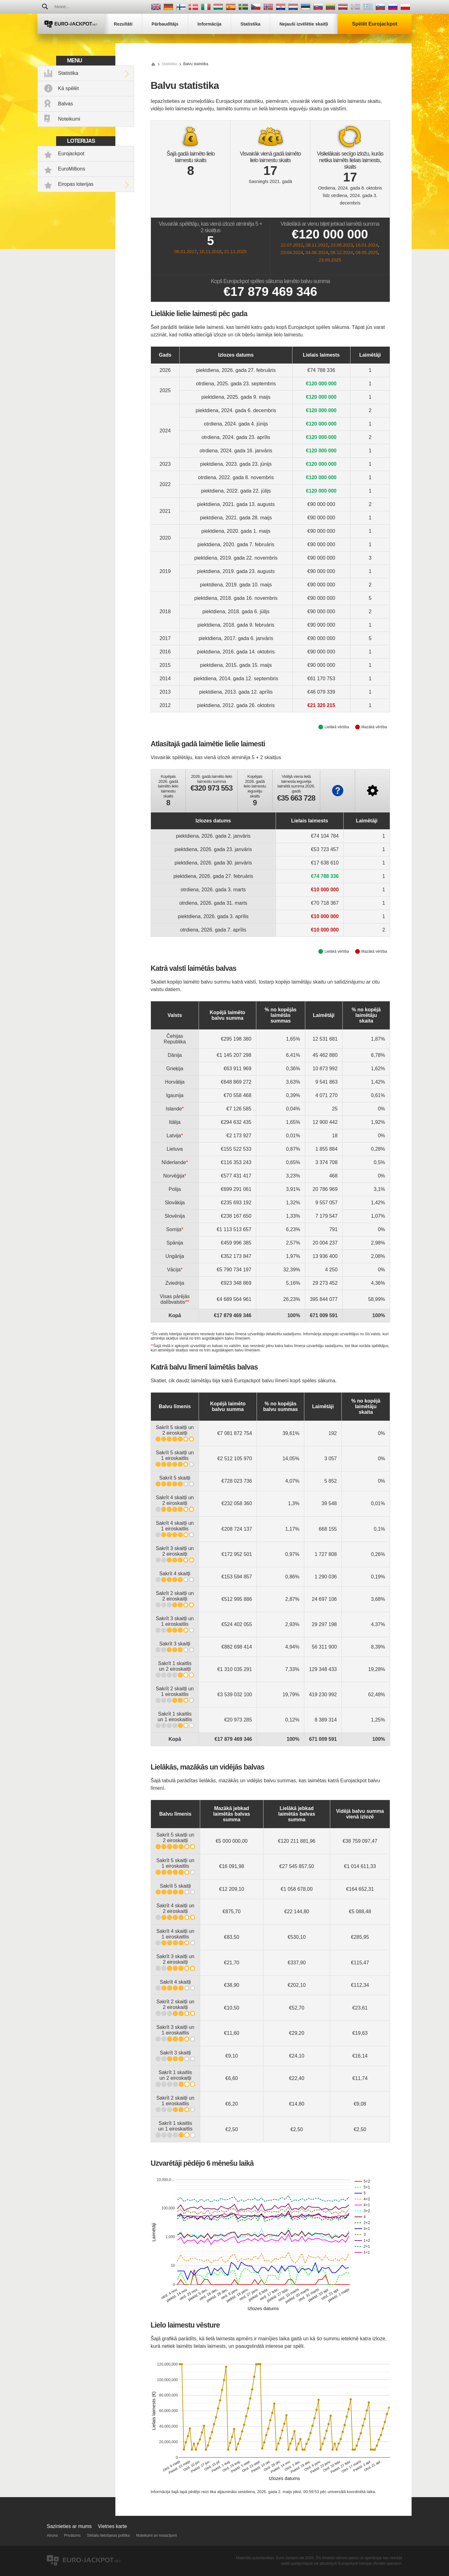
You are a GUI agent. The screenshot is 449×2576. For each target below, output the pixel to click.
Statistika (68, 73)
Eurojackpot (71, 153)
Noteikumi (69, 119)
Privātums (72, 2535)
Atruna (52, 2535)
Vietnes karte (112, 2526)
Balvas (65, 103)
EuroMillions (71, 168)
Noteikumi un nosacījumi (156, 2535)
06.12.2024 (342, 252)
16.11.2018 (210, 251)
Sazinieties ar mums (69, 2526)
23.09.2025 (330, 260)
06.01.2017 (185, 251)
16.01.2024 (366, 245)
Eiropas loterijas (76, 184)
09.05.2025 (366, 252)
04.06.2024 (317, 252)
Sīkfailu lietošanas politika (108, 2535)
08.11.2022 (317, 245)
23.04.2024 (292, 252)
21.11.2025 (235, 251)
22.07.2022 (292, 245)
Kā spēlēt (68, 88)
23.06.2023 (342, 245)
